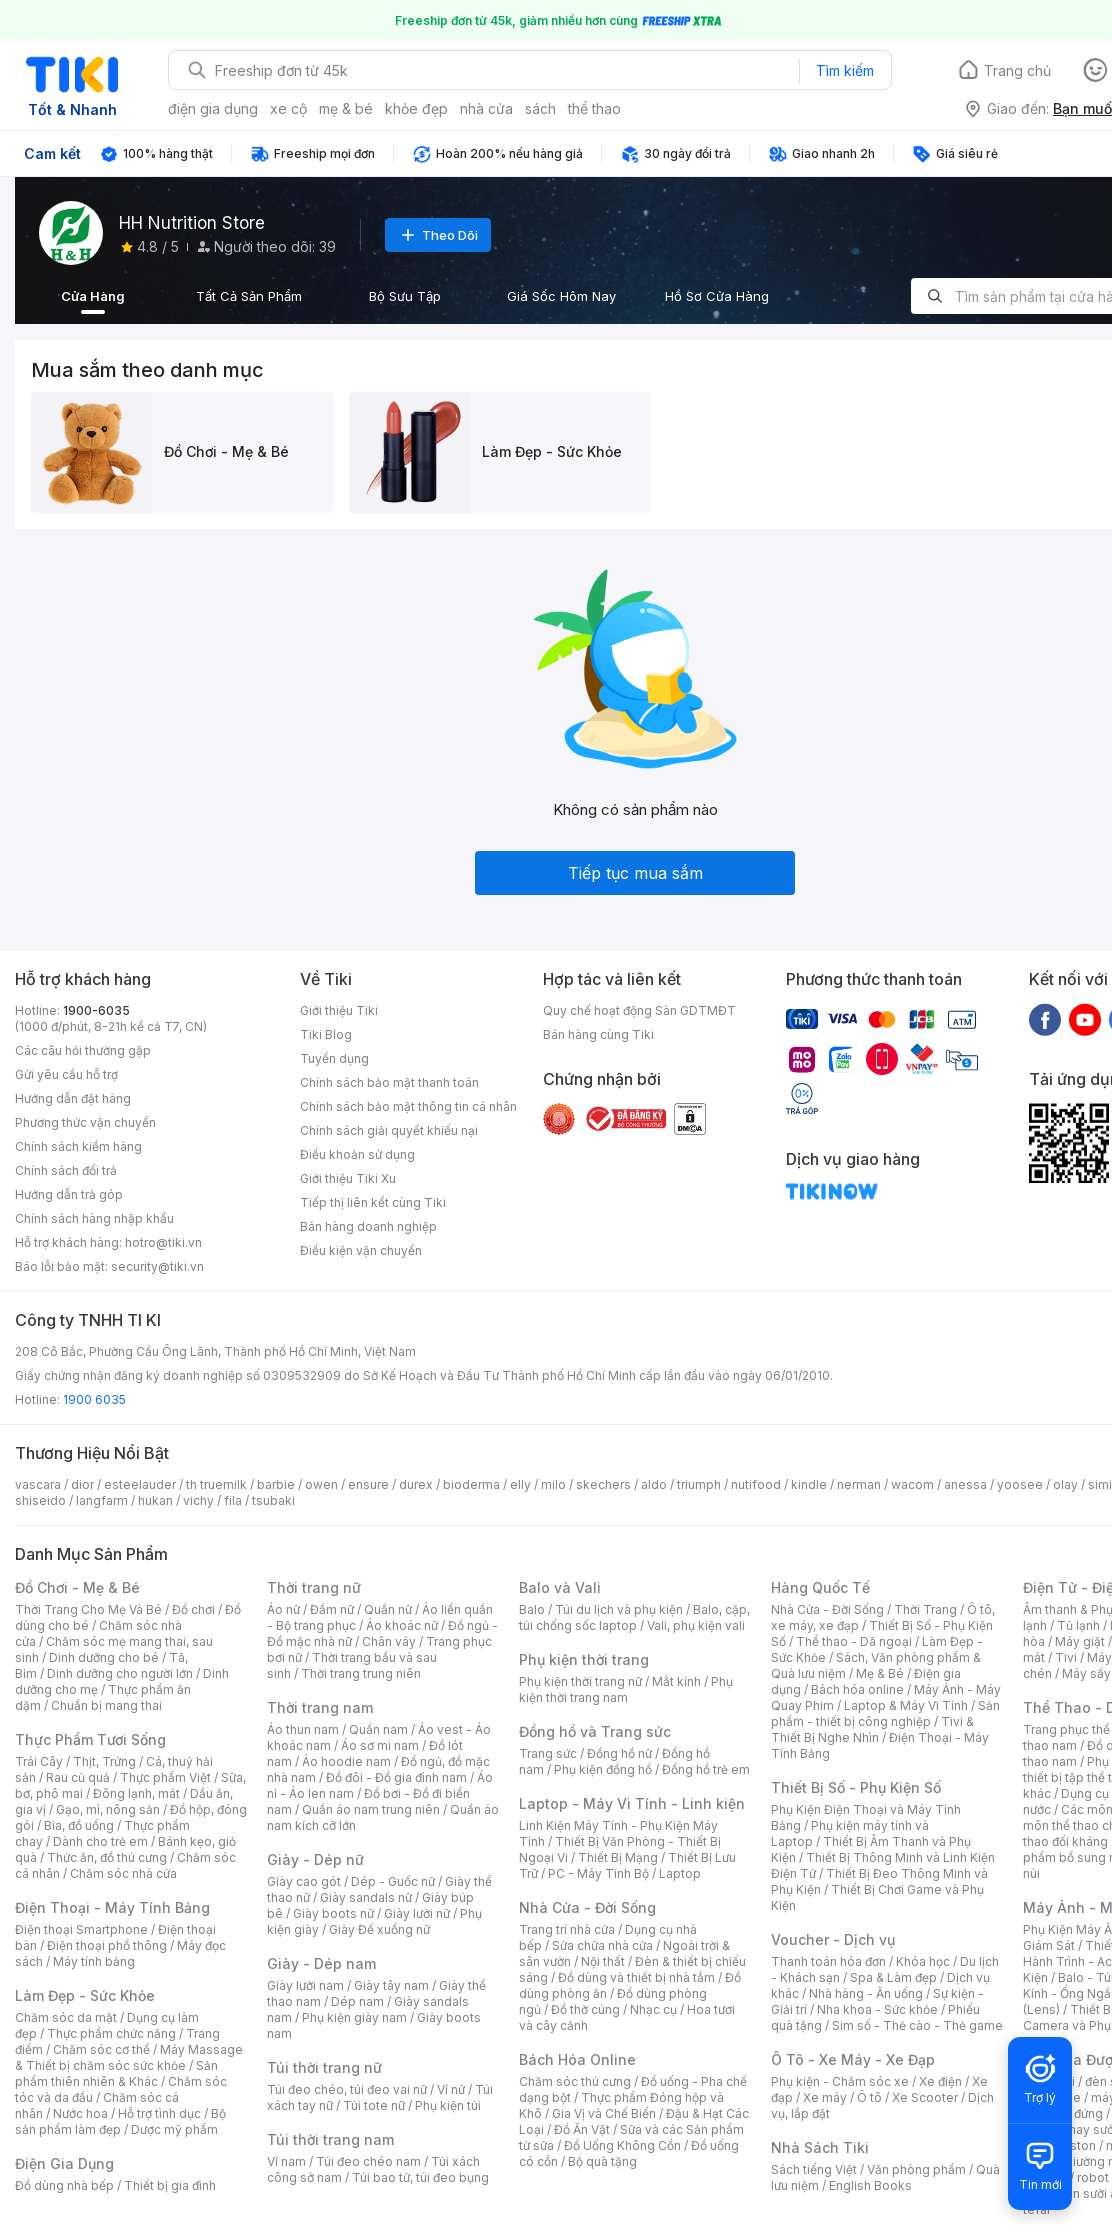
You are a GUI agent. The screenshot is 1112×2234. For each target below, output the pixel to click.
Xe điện (940, 2081)
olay (1065, 1484)
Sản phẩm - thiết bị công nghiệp (885, 1713)
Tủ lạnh (1078, 1625)
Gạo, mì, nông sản (108, 1809)
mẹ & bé (346, 108)
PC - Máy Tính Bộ (598, 1873)
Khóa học (923, 1961)
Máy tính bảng (94, 1961)
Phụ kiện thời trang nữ (580, 1681)
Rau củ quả (78, 1777)
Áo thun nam (303, 1729)
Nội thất (603, 1961)
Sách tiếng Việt (814, 2169)
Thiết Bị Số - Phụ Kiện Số (856, 1787)
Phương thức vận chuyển (85, 1122)
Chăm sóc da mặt (66, 2017)
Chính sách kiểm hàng (78, 1146)
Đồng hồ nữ (619, 1753)
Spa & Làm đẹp (893, 1977)
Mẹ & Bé (880, 1673)
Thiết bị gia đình (170, 2185)
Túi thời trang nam (330, 2139)
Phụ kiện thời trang (584, 1659)
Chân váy (389, 1641)
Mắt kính (676, 1681)
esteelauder (140, 1484)
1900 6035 (94, 1399)
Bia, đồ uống (79, 1825)
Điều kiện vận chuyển (361, 1250)
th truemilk (216, 1484)
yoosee (1020, 1484)
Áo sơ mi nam (380, 1745)
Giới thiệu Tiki (339, 1010)
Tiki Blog (326, 1034)
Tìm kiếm (845, 70)
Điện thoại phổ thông (107, 1945)
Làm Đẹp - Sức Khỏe (85, 1995)
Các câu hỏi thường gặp (83, 1050)
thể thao (594, 108)
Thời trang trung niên (361, 1673)
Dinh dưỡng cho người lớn (120, 1673)
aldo (654, 1484)
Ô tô (869, 2097)
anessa (965, 1484)
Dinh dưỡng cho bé (104, 1657)
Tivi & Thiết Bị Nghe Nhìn (872, 1729)
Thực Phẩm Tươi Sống (90, 1739)
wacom (912, 1484)
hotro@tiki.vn (163, 1242)
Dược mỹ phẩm (174, 2129)
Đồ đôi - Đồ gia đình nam (396, 1777)
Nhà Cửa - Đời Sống (587, 1907)
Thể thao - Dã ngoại (854, 1641)
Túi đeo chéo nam (368, 2161)
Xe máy (825, 2097)
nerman (859, 1484)
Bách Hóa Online (577, 2059)
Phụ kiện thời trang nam (626, 1689)
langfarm (102, 1500)
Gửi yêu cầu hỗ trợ (66, 1074)
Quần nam (378, 1729)
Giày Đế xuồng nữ (379, 1929)
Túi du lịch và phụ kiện (619, 1609)
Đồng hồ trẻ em (706, 1769)
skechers (603, 1484)
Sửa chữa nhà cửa (602, 1945)
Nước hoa (80, 2113)
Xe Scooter (925, 2097)
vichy (198, 1500)
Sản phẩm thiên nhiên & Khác (116, 2073)
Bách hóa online (857, 1689)
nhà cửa (486, 108)
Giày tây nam (391, 1985)
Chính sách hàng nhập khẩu (94, 1218)
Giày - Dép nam (321, 1963)
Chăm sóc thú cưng (575, 2081)
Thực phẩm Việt (165, 1777)
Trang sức (548, 1753)
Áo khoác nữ (402, 1625)
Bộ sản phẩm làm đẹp (120, 2121)
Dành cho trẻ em (100, 1841)
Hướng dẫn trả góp (69, 1194)
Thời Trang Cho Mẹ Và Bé (88, 1609)
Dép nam (357, 2001)
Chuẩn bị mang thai (106, 1705)
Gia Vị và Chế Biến (604, 2113)
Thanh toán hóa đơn (828, 1961)
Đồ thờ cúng (585, 2009)
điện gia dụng (213, 108)
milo (553, 1484)
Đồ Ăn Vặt (582, 2129)
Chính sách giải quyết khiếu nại (389, 1130)
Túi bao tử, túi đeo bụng (420, 2177)
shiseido (40, 1500)
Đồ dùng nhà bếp (64, 2185)
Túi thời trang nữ (324, 2067)
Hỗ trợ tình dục (159, 2113)
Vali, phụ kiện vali (696, 1625)
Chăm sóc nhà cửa (123, 1873)
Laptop (680, 1873)
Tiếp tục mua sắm (635, 873)
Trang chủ (1017, 70)
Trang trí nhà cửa (567, 1929)
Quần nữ (388, 1609)
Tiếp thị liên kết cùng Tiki (373, 1202)
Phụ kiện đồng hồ (603, 1769)
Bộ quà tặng (602, 2161)
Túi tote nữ (374, 2105)
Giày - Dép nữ (315, 1859)
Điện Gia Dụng (64, 2163)
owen (321, 1484)
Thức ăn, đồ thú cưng (107, 1857)
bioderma (471, 1484)
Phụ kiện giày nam (354, 2017)
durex (416, 1484)
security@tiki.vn (157, 1266)
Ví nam (286, 2161)
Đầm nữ (332, 1609)
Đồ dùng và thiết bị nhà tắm (636, 1977)
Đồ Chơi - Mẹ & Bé (77, 1587)
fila (233, 1500)
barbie (276, 1484)
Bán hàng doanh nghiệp (368, 1226)
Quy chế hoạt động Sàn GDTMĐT (639, 1010)
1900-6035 (96, 1010)
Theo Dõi (438, 235)
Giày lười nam (305, 1985)
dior (82, 1484)
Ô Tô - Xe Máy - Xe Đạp (853, 2059)
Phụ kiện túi (448, 2105)
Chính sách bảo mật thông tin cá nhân (408, 1106)
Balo (532, 1609)
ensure (368, 1484)
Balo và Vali (560, 1587)
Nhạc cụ (653, 2009)
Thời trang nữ (314, 1587)
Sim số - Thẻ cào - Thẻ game (917, 2025)
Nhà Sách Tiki (820, 2147)
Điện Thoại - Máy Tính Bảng (112, 1907)
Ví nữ (451, 2089)
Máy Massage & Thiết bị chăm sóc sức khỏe (129, 2057)
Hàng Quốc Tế (820, 1587)
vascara (38, 1484)
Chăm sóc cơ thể (101, 2049)
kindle (809, 1484)
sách (540, 108)
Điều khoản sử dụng (357, 1154)
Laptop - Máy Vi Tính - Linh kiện (632, 1803)
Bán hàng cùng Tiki (598, 1034)
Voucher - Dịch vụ (833, 1939)
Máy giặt (1080, 1641)
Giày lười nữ (417, 1913)
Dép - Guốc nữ (393, 1881)
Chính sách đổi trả (66, 1170)
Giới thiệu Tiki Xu (348, 1178)
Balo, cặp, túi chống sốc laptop (634, 1617)
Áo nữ (283, 1609)
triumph (699, 1484)
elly (520, 1484)
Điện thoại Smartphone (81, 1929)
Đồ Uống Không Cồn (622, 2145)
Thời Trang (925, 1609)
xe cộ (288, 108)
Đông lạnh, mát (136, 1793)
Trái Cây (39, 1761)
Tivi (1066, 1657)
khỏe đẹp (416, 108)
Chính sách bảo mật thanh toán (389, 1082)
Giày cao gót (304, 1881)
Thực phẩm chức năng (111, 2033)
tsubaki (273, 1500)
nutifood (756, 1484)
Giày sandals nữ (366, 1897)
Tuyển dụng (334, 1058)
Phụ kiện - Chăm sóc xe (840, 2081)
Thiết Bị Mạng (618, 1857)
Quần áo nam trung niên (371, 1809)
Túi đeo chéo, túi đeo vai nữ (347, 2089)
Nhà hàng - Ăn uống (866, 1993)
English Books (870, 2185)
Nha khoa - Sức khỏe (877, 2009)
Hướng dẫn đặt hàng (73, 1098)
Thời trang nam (320, 1707)
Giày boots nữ (333, 1913)
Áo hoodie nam (346, 1761)
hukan (155, 1500)
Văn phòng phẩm (916, 2169)
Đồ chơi (193, 1609)
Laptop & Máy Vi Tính (906, 1705)
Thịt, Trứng (104, 1761)
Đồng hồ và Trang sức (595, 1731)
